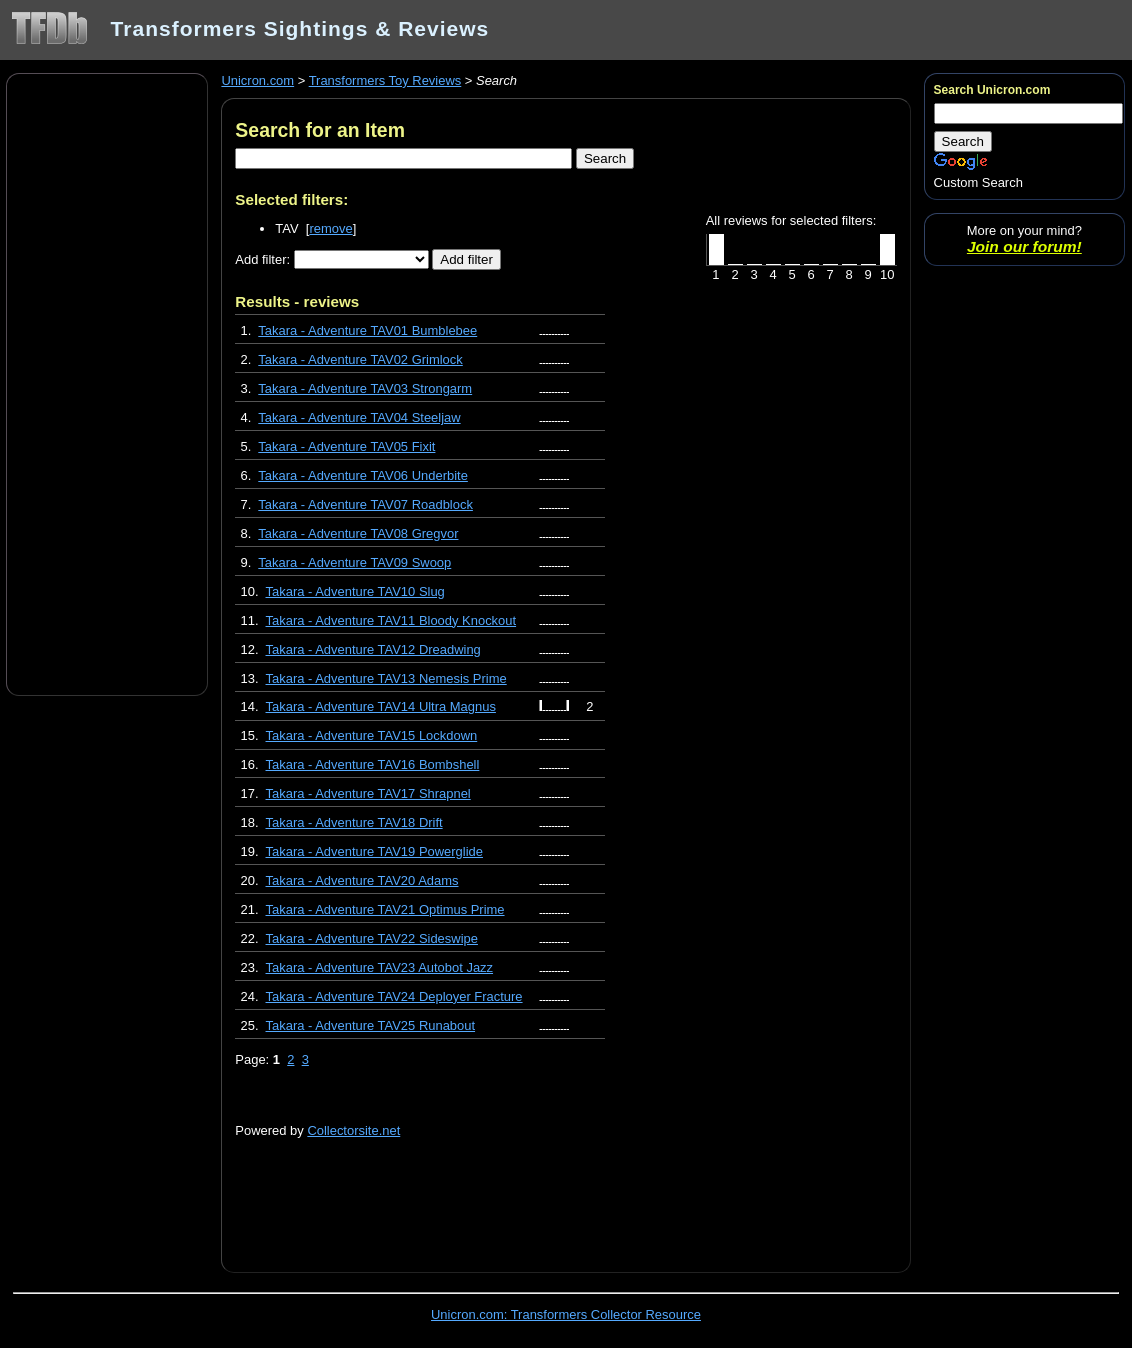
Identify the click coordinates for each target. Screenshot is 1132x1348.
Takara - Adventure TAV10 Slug (355, 591)
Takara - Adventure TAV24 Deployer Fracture (394, 996)
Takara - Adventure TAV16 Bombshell (373, 764)
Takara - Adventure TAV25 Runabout (371, 1025)
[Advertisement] (107, 383)
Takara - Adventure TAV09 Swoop (354, 562)
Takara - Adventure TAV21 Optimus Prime (385, 909)
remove (330, 228)
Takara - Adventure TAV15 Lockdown (372, 735)
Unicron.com (257, 80)
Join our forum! (1024, 246)
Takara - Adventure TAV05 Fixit (346, 446)
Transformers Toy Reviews (385, 80)
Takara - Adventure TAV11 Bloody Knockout (391, 620)
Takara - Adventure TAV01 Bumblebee (367, 330)
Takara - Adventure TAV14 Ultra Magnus (381, 706)
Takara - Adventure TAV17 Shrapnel (368, 793)
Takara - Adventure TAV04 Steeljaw (359, 417)
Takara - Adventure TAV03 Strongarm (365, 388)
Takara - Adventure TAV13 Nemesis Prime (386, 678)
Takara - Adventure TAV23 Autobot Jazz (380, 967)
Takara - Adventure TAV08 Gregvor (358, 533)
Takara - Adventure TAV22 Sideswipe (372, 938)
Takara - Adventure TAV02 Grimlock (360, 359)
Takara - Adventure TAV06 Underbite (363, 475)
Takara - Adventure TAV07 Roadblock (365, 504)
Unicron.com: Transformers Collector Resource (566, 1314)
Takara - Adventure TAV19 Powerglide (374, 851)
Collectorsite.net (353, 1130)
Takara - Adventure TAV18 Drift (354, 822)
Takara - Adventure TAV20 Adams (362, 880)
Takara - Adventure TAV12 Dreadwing (373, 649)
